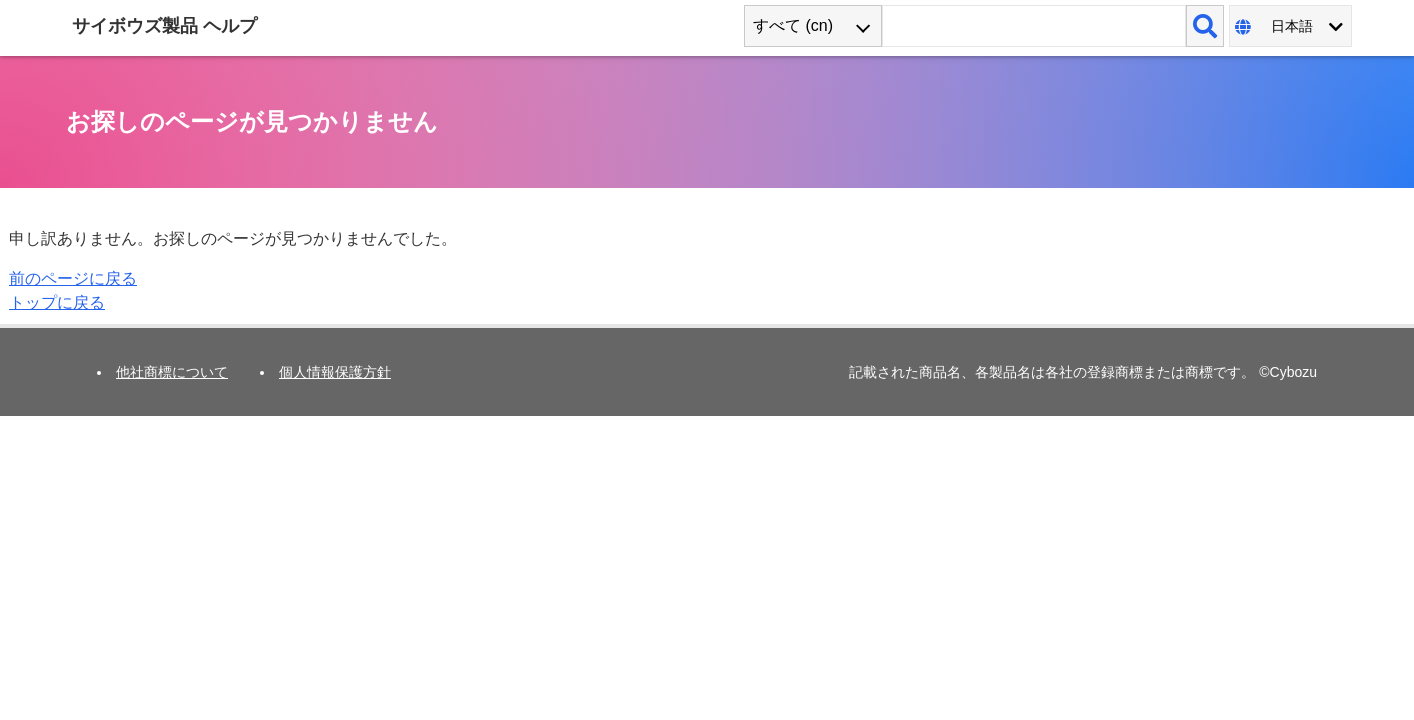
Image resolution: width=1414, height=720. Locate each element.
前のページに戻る (73, 278)
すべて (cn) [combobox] (793, 25)
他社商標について (172, 372)
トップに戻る (57, 302)
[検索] (1205, 26)
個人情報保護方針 (335, 372)
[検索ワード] (1034, 26)
